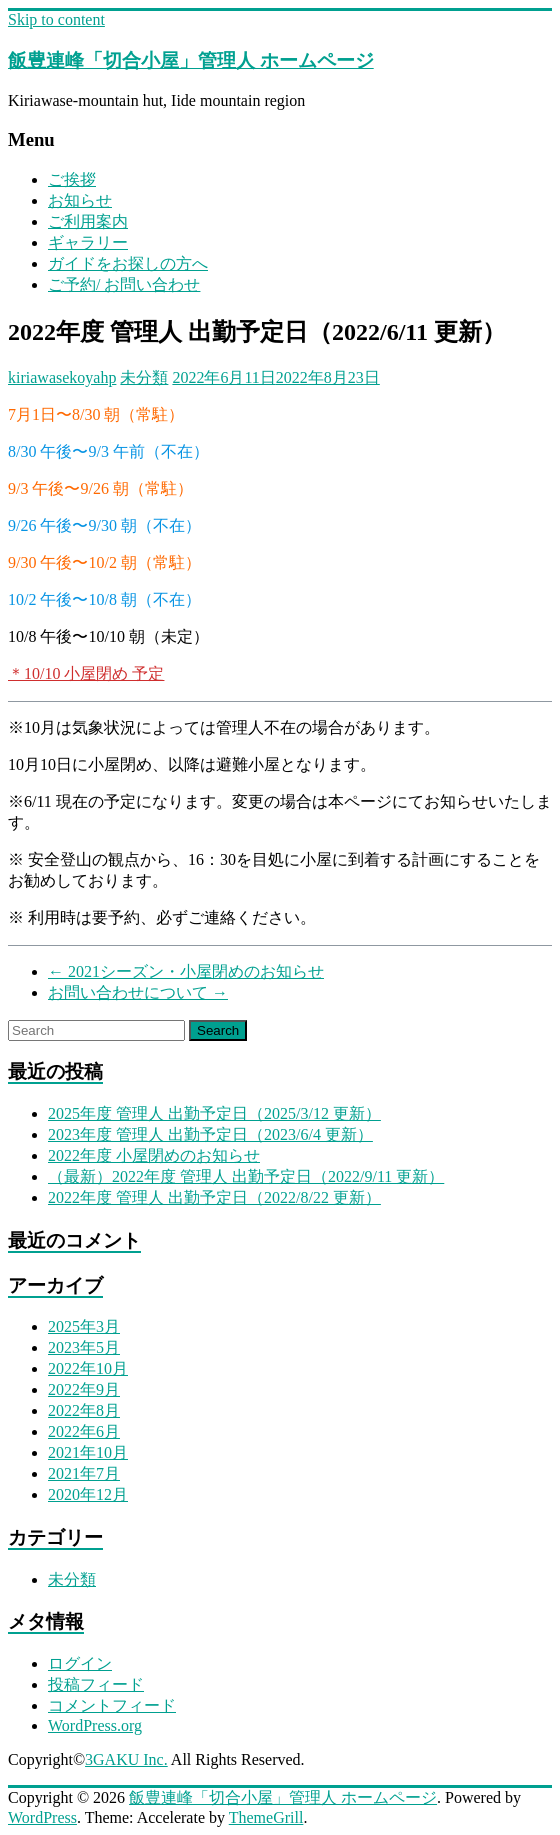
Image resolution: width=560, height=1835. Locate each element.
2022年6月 (84, 1431)
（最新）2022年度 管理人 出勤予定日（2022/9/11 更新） (246, 1176)
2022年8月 (84, 1410)
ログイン (80, 1663)
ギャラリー (88, 242)
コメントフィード (112, 1705)
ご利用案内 (88, 221)
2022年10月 (88, 1368)
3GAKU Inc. (126, 1759)
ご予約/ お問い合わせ (124, 284)
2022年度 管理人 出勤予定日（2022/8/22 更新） (214, 1197)
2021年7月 (84, 1473)
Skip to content (56, 19)
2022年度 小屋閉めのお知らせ (154, 1155)
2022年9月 (84, 1389)
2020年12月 (88, 1494)
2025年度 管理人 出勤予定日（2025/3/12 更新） (214, 1113)
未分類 (144, 377)
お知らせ (80, 200)
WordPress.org (95, 1725)
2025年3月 (84, 1326)
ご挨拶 (72, 179)
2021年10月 (88, 1452)
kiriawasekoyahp (62, 377)
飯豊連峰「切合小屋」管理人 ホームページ (191, 60)
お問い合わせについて (138, 992)
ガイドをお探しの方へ (128, 263)
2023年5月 (84, 1347)
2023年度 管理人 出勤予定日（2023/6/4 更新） (210, 1134)
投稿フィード (96, 1684)
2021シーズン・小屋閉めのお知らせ (186, 971)
